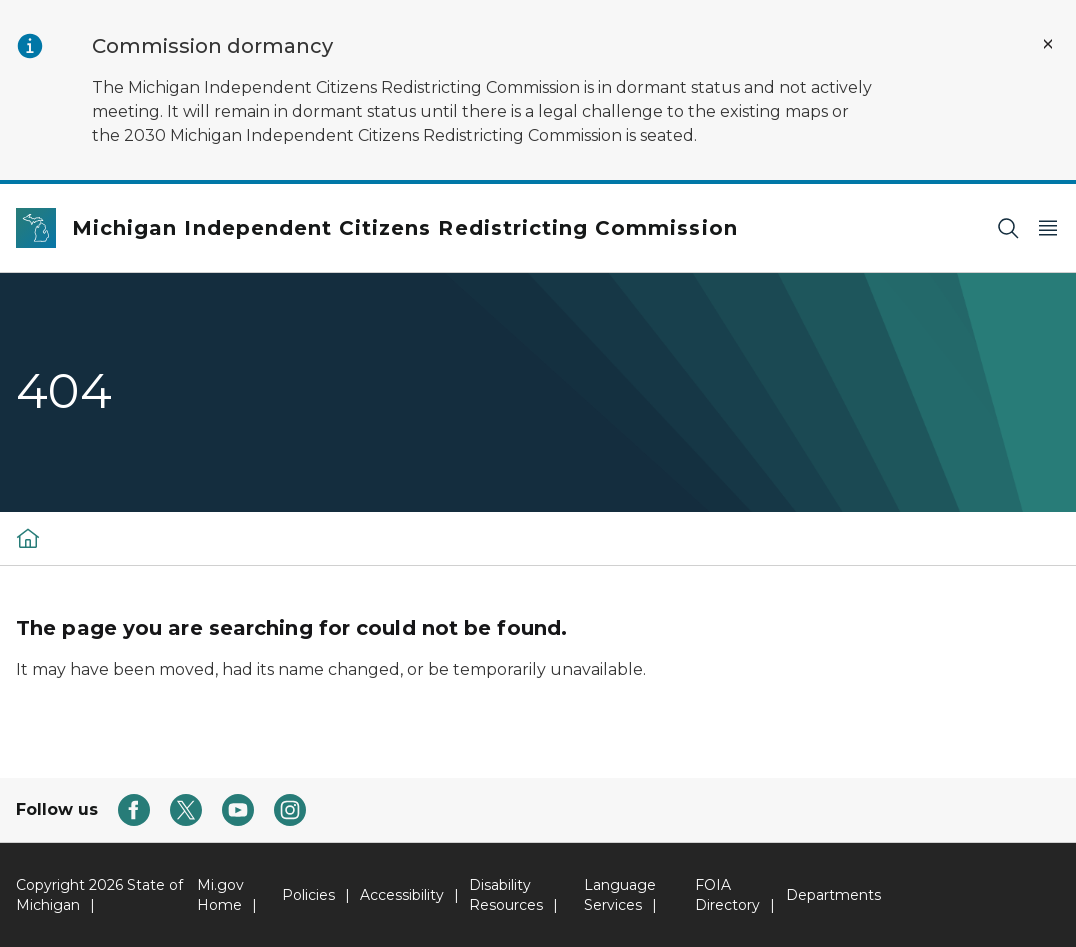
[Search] (1008, 228)
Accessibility (402, 895)
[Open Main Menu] (1048, 228)
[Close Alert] (1048, 44)
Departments (833, 895)
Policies (308, 895)
